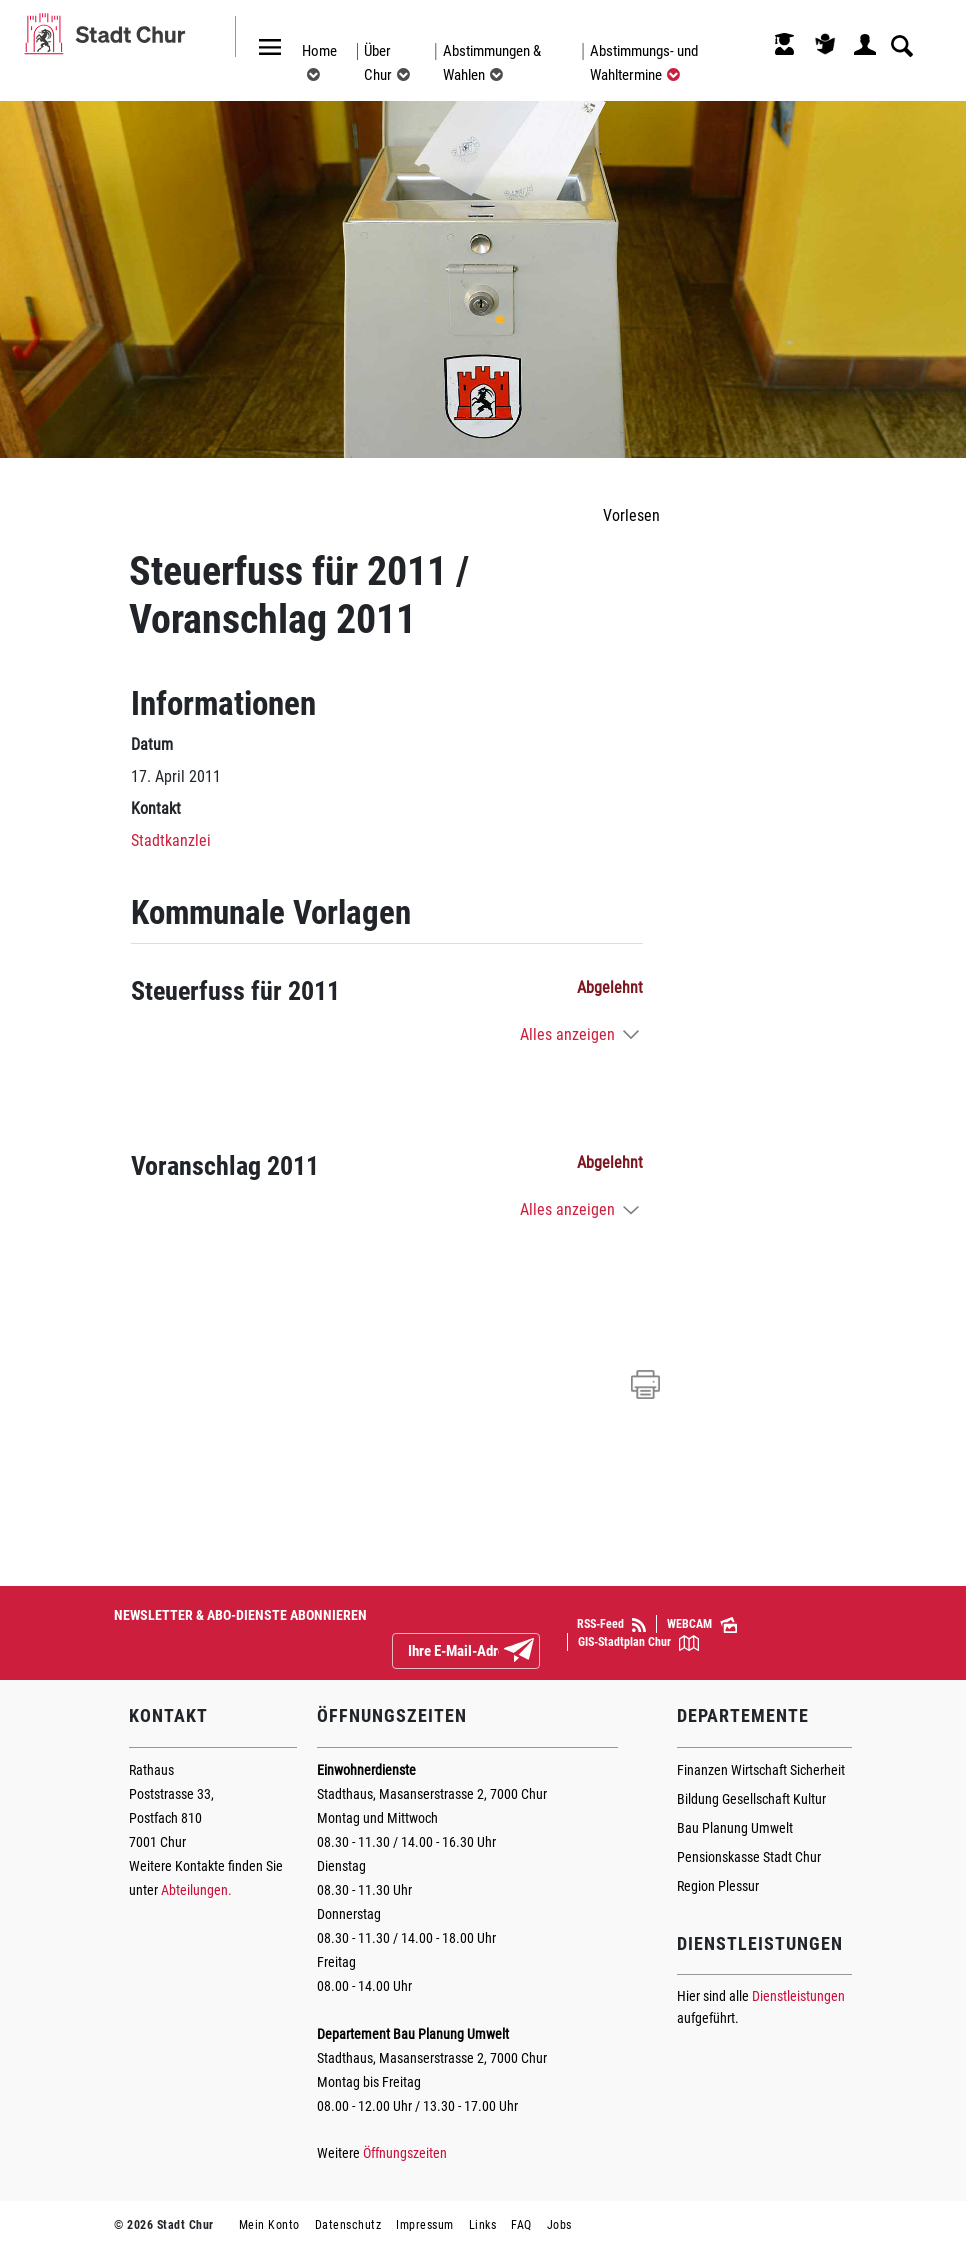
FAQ (521, 2225)
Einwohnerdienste (366, 1770)
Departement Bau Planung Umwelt (413, 2034)
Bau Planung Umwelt (735, 1828)
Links (483, 2225)
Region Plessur (718, 1886)
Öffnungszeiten (405, 2153)
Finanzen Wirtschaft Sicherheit (761, 1770)
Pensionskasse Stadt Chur (749, 1857)
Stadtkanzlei (171, 840)
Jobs (559, 2225)
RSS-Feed (611, 1624)
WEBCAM (702, 1625)
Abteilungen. (196, 1890)
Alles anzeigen (567, 1034)
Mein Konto (269, 2225)
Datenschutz (348, 2225)
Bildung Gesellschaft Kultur (751, 1799)
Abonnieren (535, 1652)
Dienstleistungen (798, 1996)
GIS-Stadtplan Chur (638, 1643)
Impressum (425, 2225)
